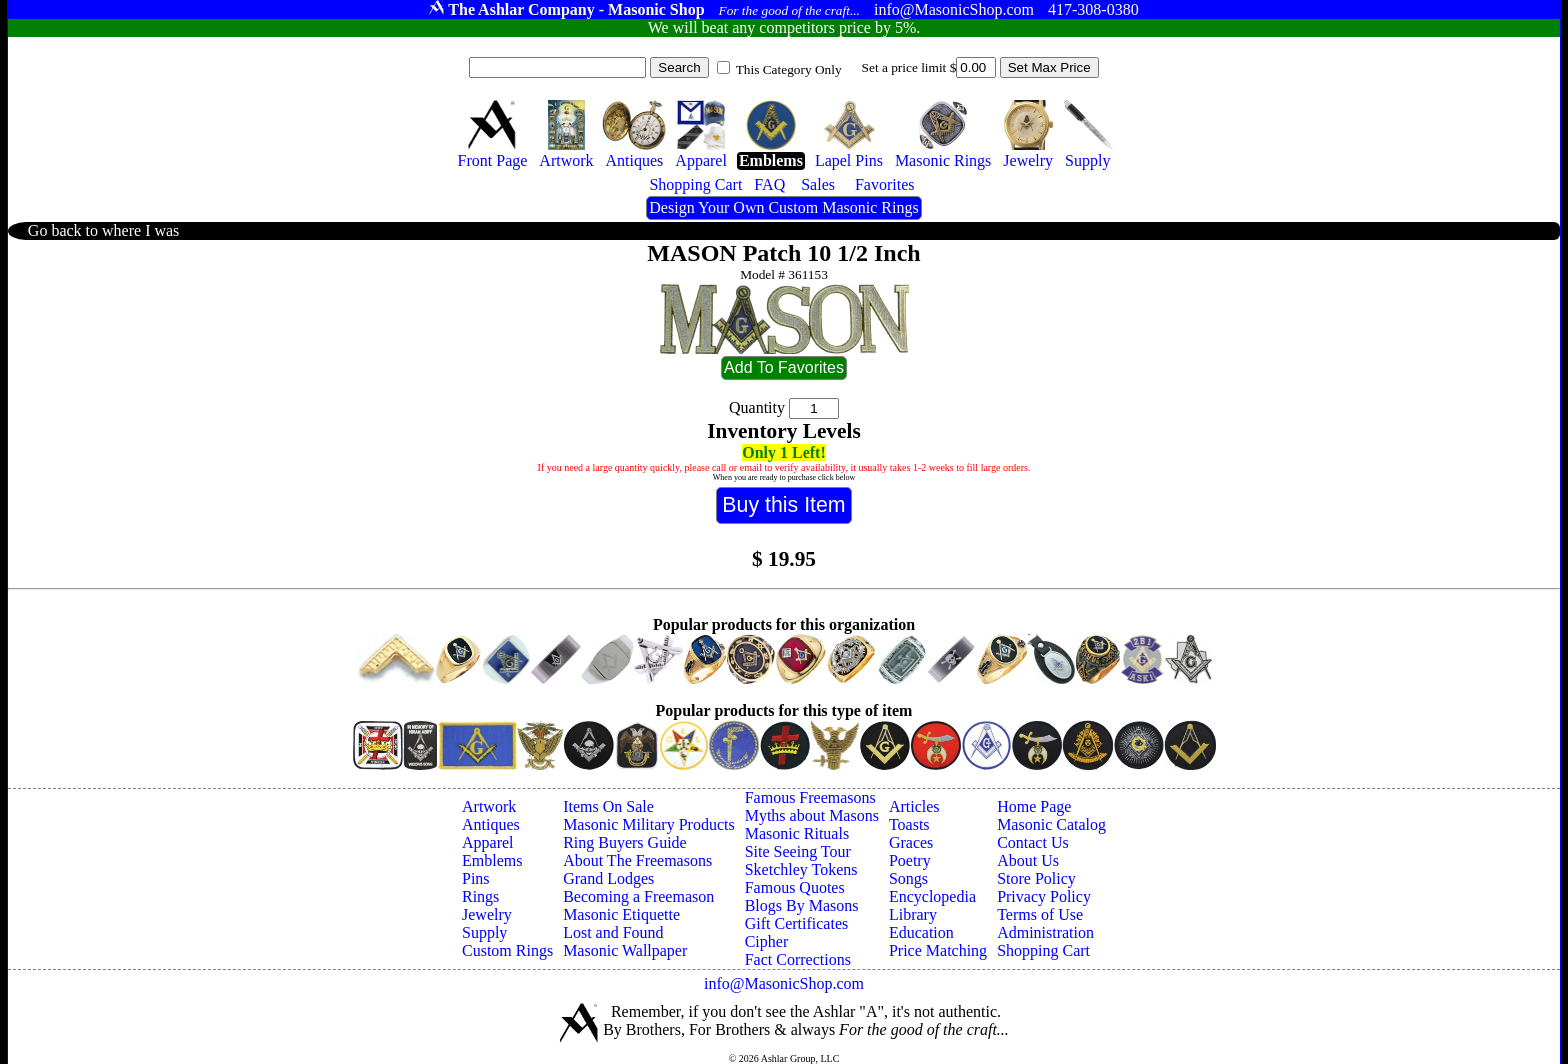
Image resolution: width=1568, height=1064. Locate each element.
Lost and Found (613, 932)
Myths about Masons (812, 815)
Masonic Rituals (797, 833)
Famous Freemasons (810, 797)
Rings (480, 896)
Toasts (909, 824)
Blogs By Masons (802, 905)
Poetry (910, 860)
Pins (476, 878)
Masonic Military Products (649, 824)
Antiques (491, 824)
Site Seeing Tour (798, 851)
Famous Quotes (795, 887)
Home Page (1034, 806)
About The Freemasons (637, 860)
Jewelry (487, 914)
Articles (914, 806)
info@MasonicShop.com (784, 983)
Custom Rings (507, 950)
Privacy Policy (1044, 896)
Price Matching (938, 950)
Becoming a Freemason (638, 896)
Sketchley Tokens (801, 869)
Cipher (767, 941)
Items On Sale (608, 806)
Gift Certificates (797, 923)
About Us (1028, 860)
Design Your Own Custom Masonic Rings (783, 207)
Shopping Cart (1043, 950)
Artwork (489, 806)
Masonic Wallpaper (625, 950)
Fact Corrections (798, 959)
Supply (484, 932)
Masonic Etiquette (621, 914)
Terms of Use (1040, 914)
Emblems (492, 860)
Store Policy (1036, 878)
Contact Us (1033, 842)
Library (913, 914)
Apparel (488, 842)
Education (921, 932)
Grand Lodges (608, 878)
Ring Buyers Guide (625, 842)
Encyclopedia (932, 896)
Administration (1045, 932)
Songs (908, 878)
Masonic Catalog (1051, 824)
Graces (911, 842)
